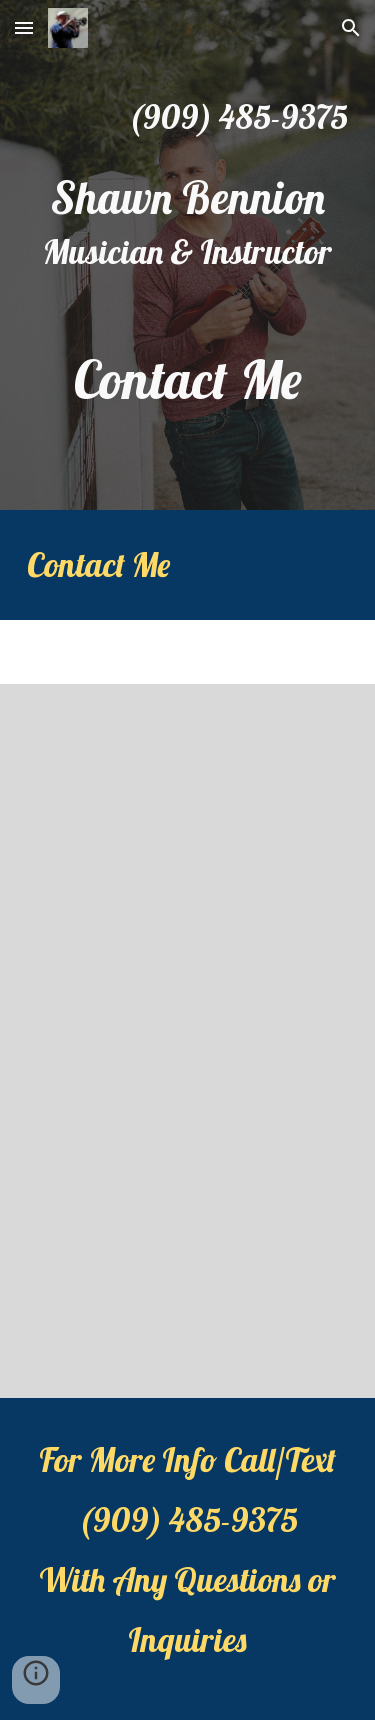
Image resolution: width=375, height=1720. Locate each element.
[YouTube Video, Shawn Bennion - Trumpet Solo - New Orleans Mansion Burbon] (188, 1219)
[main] (188, 117)
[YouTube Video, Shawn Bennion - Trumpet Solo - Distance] (188, 862)
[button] (24, 27)
